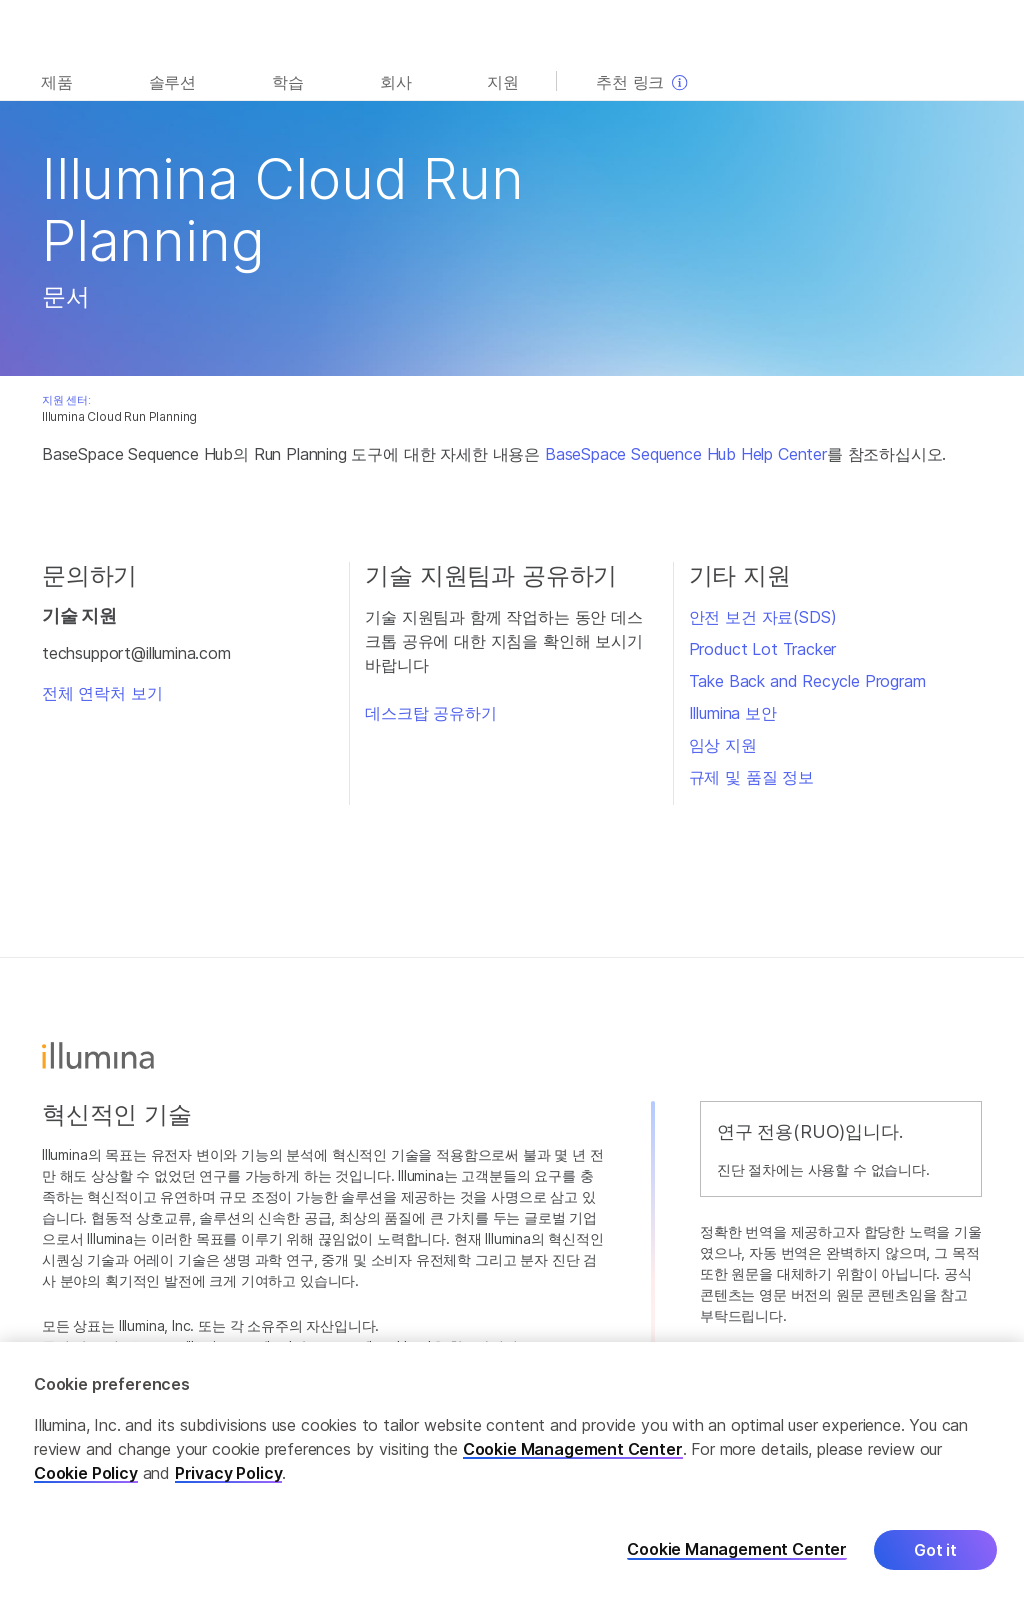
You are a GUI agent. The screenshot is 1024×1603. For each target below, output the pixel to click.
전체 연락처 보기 (102, 693)
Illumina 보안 (733, 713)
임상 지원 (723, 745)
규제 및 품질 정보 (751, 777)
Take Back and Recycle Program (807, 681)
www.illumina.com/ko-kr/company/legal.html (290, 1346)
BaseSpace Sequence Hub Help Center (686, 454)
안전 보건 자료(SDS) (763, 617)
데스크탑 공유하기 (430, 713)
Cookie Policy (86, 1486)
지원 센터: (66, 400)
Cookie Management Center (573, 1462)
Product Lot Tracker (763, 649)
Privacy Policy (229, 1486)
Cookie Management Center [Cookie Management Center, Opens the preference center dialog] (737, 1562)
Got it (935, 1563)
